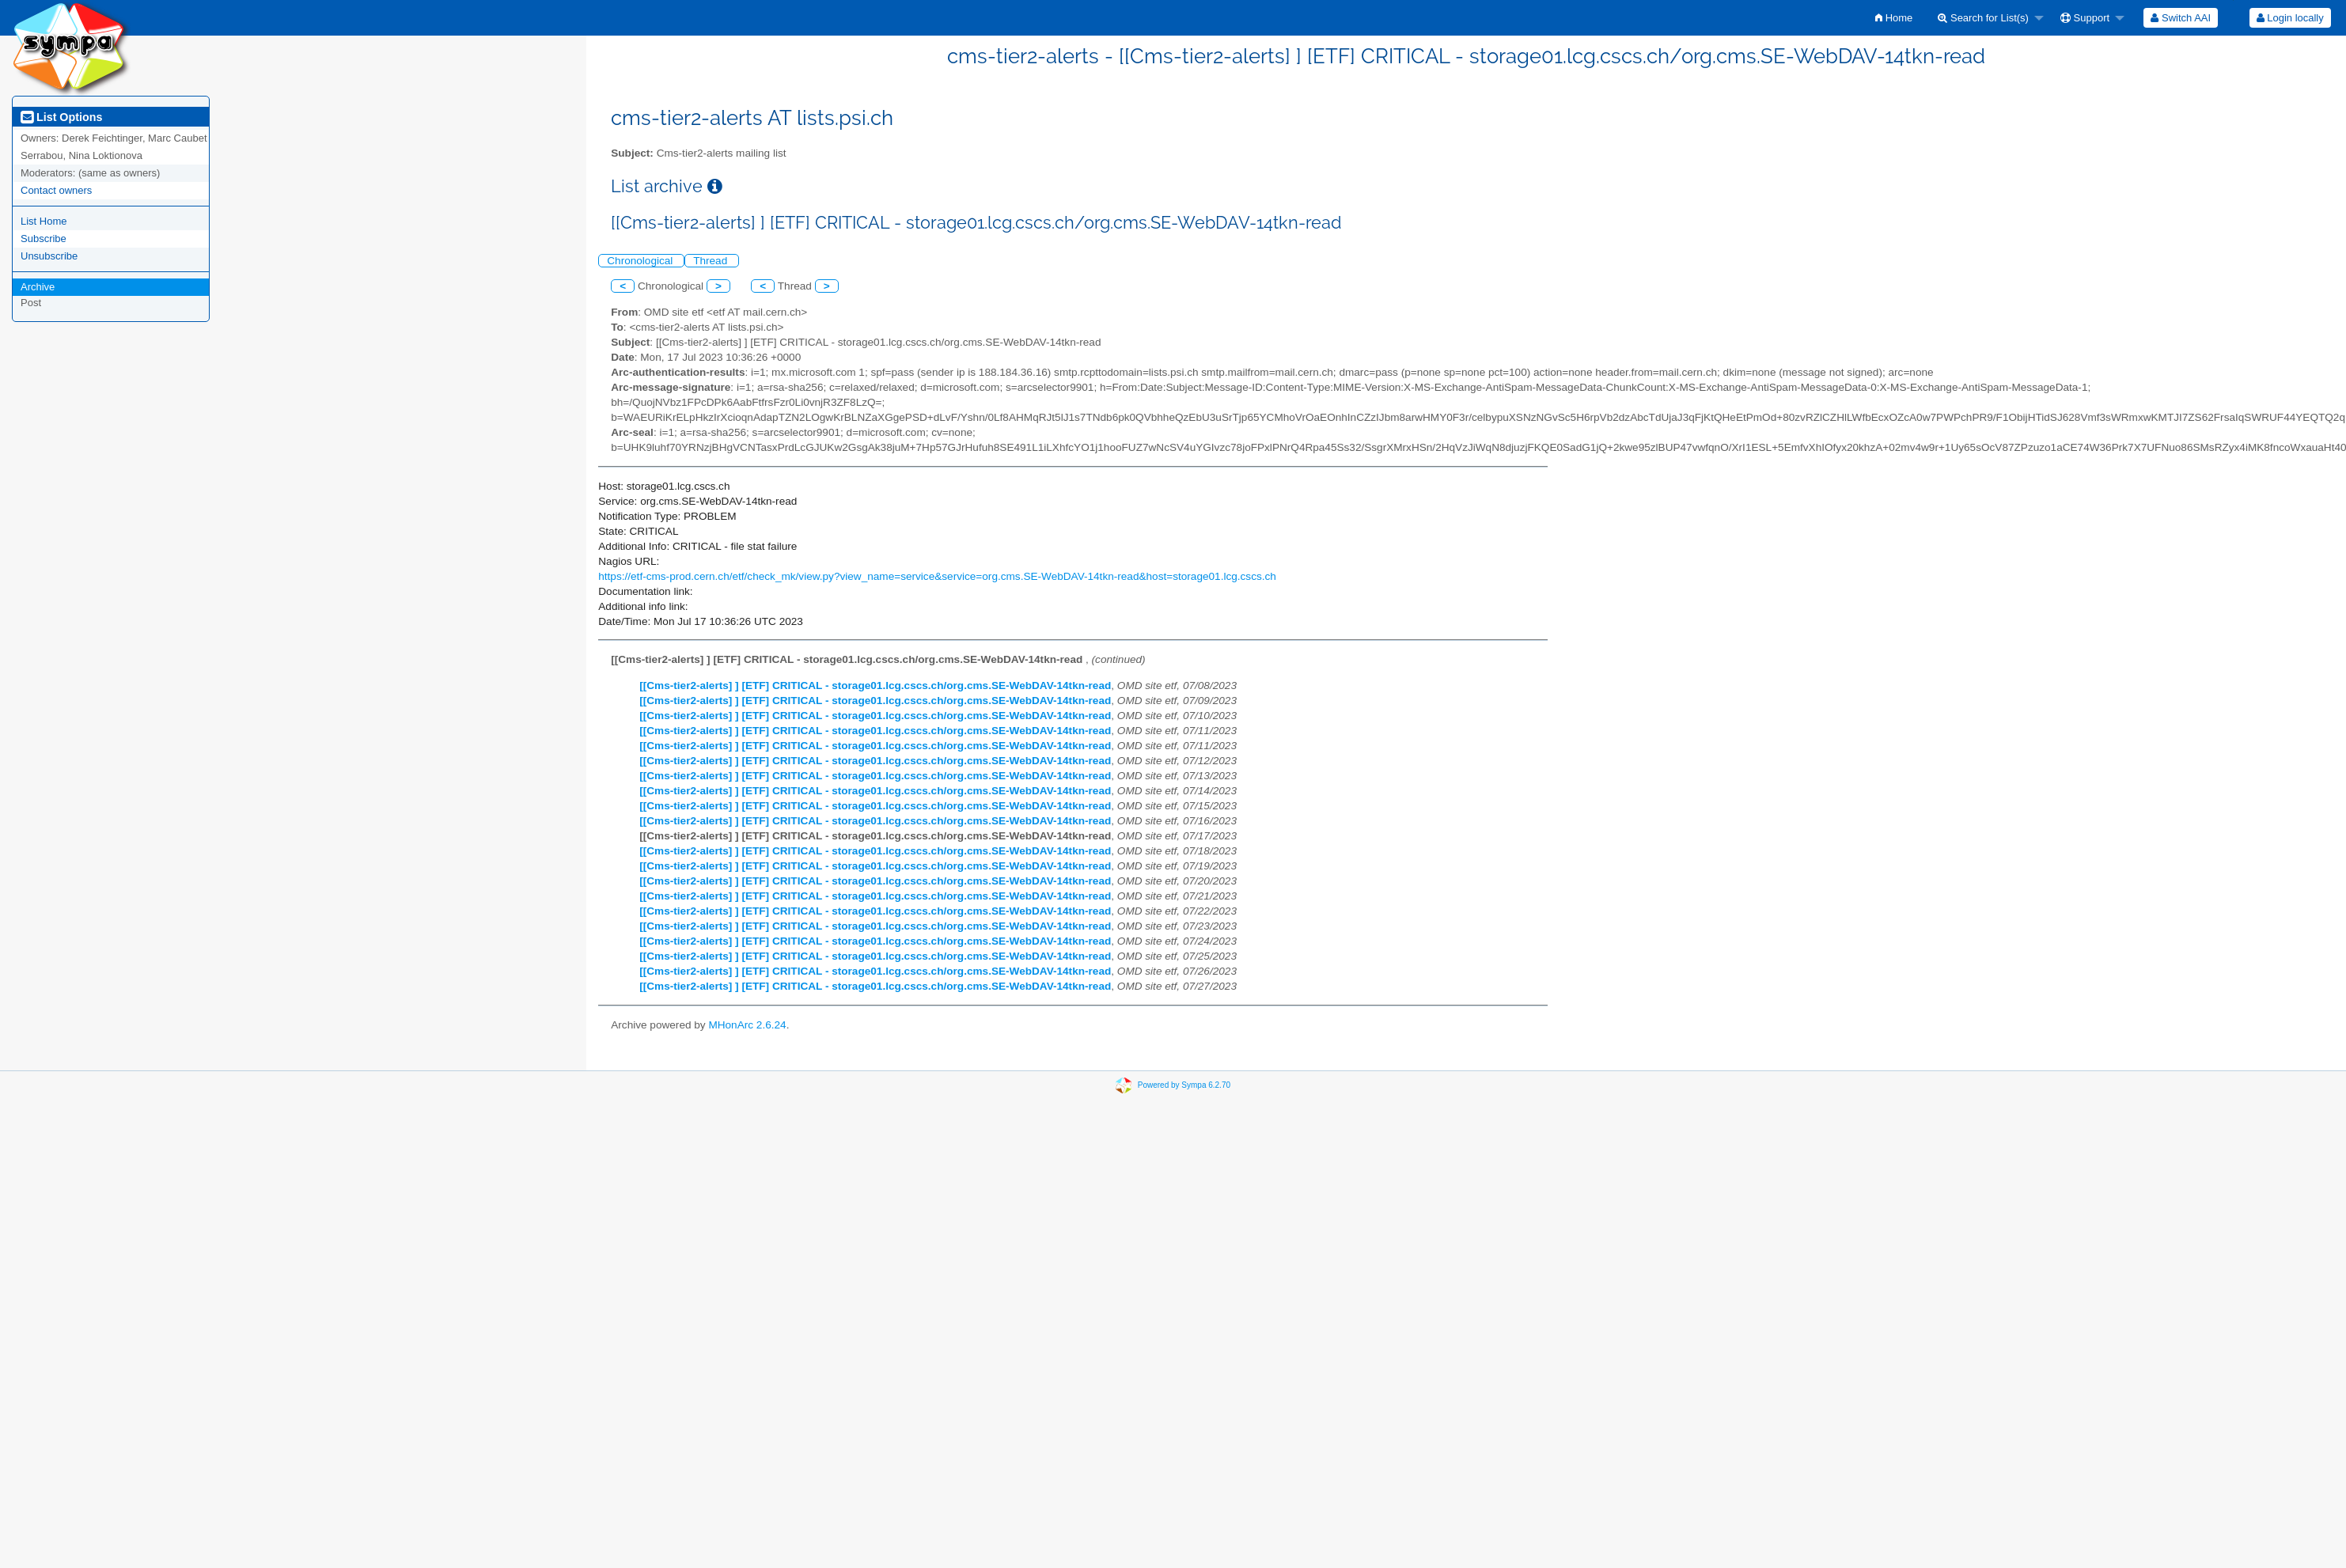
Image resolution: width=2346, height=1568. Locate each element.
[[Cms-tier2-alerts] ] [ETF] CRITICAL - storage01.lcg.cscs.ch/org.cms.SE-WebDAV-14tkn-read (875, 685)
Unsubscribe (49, 256)
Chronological (641, 261)
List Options (61, 117)
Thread (711, 261)
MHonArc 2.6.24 (747, 1025)
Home (1893, 18)
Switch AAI (2181, 18)
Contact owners (56, 190)
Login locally (2290, 18)
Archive (38, 287)
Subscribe (43, 238)
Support (2084, 18)
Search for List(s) (1983, 18)
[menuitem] (1894, 18)
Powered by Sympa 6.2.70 (1184, 1084)
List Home (44, 221)
